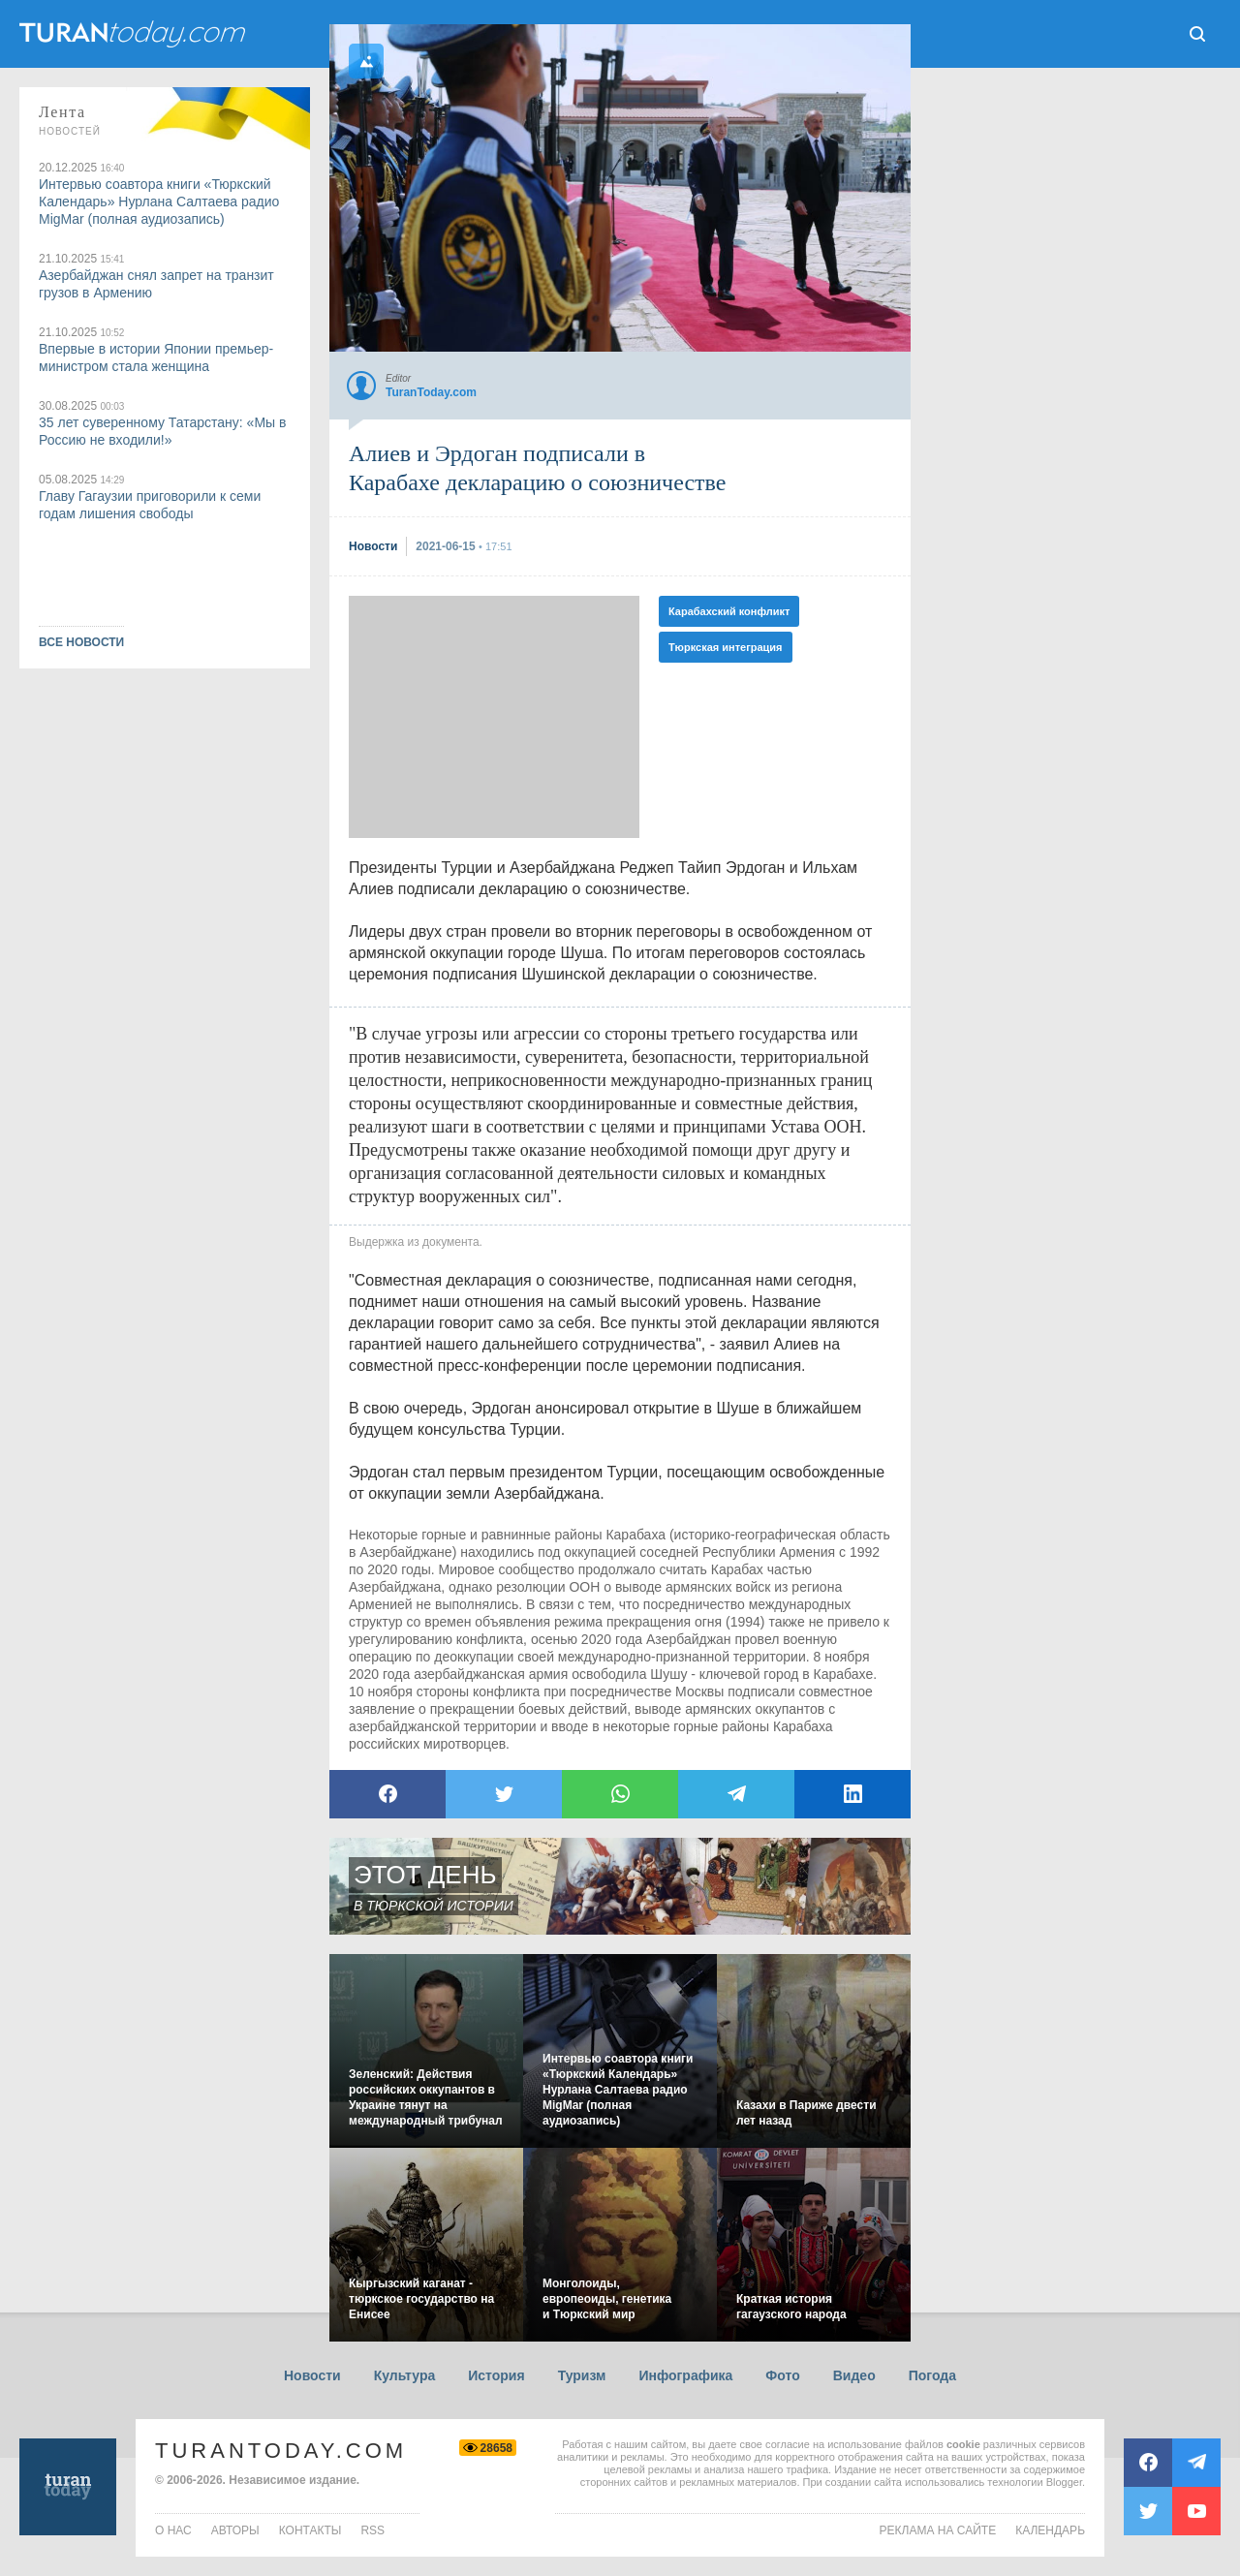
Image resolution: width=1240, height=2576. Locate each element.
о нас (173, 2530)
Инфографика (685, 2375)
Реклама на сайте (938, 2530)
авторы (235, 2530)
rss (372, 2530)
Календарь (1050, 2530)
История (496, 2375)
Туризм (582, 2375)
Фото (782, 2375)
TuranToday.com (281, 2450)
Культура (405, 2375)
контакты (310, 2530)
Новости (312, 2375)
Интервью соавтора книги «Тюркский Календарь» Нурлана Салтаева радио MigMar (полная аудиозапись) (159, 201)
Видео (854, 2375)
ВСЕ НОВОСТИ (81, 642)
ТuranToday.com (134, 33)
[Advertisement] (494, 717)
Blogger (1064, 2482)
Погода (932, 2375)
